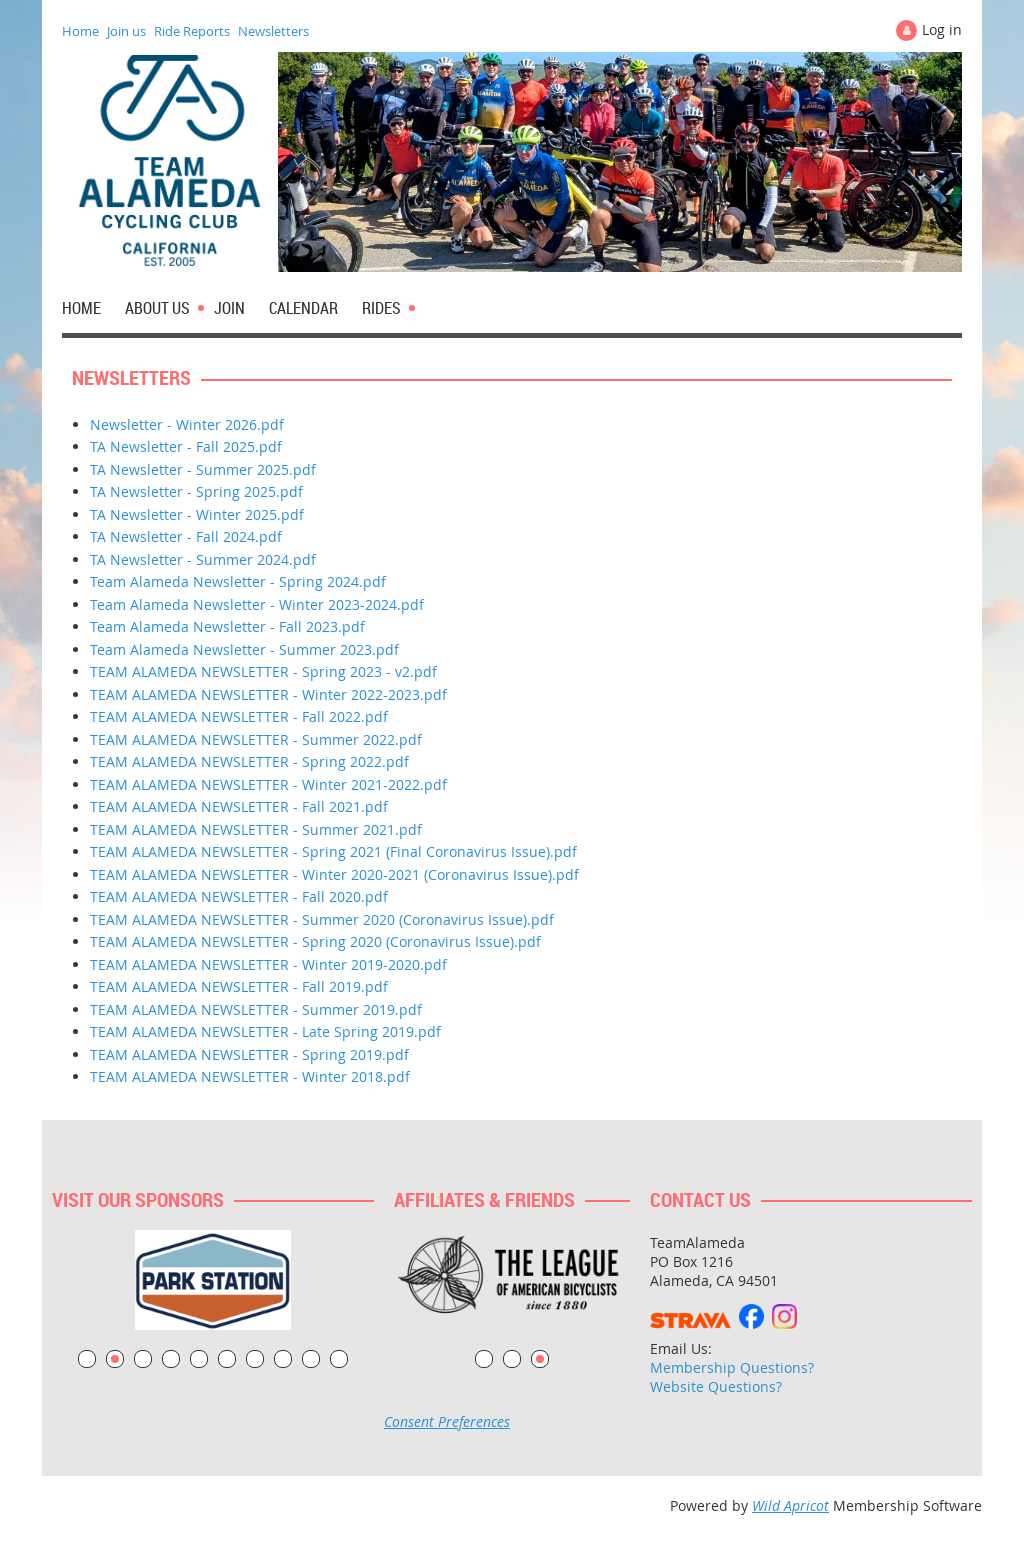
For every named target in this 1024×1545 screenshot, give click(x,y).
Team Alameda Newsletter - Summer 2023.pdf (244, 649)
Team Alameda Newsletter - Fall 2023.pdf (227, 626)
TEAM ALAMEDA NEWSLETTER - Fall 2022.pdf (239, 716)
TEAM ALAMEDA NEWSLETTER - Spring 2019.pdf (249, 1054)
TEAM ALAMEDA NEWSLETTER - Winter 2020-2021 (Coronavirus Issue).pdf (334, 874)
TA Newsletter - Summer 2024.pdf (203, 559)
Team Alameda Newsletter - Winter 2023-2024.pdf (257, 604)
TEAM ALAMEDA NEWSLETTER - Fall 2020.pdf (239, 896)
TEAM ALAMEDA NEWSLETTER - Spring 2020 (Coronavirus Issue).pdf (315, 941)
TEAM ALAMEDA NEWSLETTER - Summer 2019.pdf (256, 1009)
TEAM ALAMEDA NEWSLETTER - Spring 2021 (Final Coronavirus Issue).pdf (333, 851)
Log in (942, 29)
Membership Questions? (732, 1367)
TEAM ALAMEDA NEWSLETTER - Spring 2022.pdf (249, 761)
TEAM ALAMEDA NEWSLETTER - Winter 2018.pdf (250, 1076)
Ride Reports (192, 31)
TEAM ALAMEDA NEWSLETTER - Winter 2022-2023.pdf (268, 694)
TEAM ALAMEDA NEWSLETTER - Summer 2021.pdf (256, 829)
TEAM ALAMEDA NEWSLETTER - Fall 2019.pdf (239, 986)
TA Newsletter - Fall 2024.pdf (186, 536)
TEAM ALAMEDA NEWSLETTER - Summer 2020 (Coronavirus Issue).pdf (322, 919)
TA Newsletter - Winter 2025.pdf (197, 514)
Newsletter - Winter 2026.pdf (187, 424)
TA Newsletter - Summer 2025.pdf (203, 469)
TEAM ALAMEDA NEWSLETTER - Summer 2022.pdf (256, 739)
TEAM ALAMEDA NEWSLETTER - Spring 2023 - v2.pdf (263, 671)
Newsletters (273, 31)
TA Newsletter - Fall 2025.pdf (186, 446)
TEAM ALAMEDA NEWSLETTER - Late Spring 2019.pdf (265, 1031)
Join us (126, 31)
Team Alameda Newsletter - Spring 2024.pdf (238, 581)
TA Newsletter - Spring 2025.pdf (196, 491)
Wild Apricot (790, 1505)
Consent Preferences (447, 1421)
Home (80, 31)
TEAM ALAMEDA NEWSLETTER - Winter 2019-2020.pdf (268, 964)
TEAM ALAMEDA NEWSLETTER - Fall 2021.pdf (239, 806)
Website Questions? (716, 1386)
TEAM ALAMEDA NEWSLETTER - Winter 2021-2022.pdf (268, 784)
